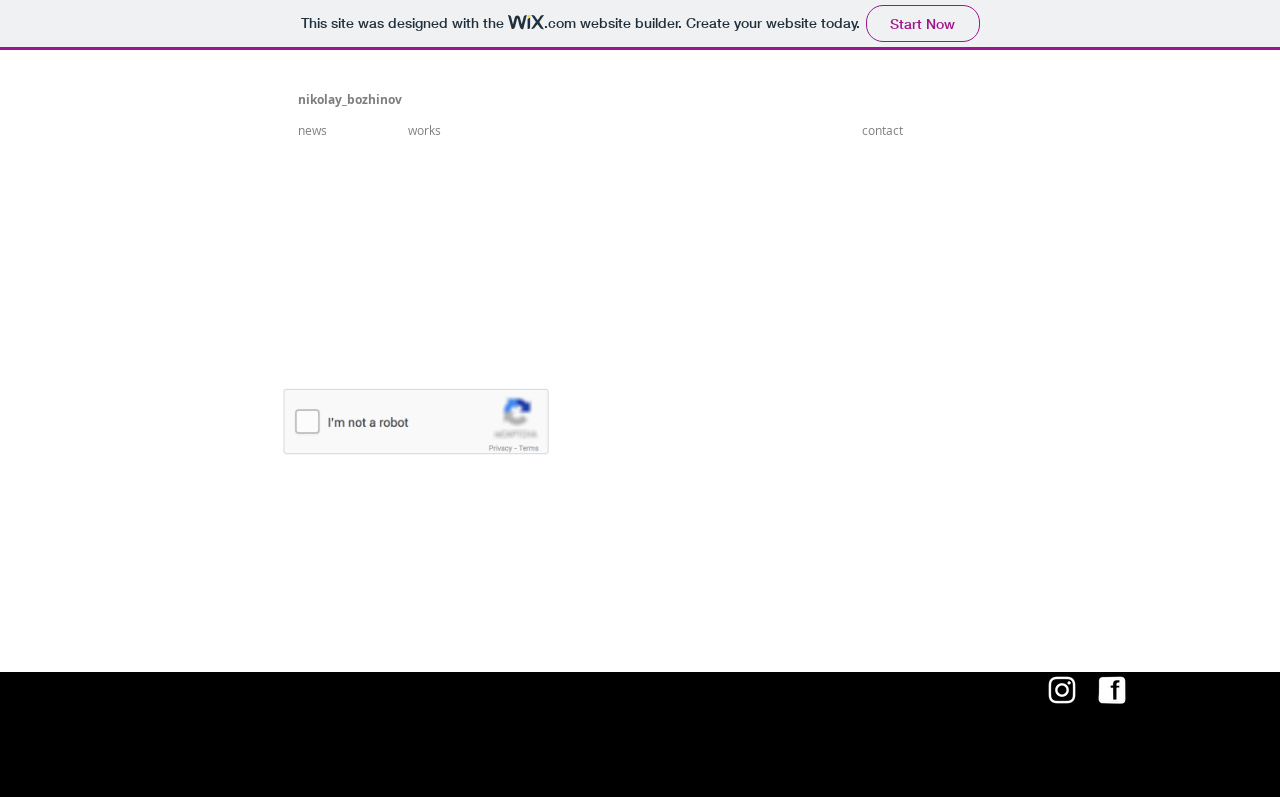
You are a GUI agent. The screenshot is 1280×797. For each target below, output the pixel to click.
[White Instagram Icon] (1062, 690)
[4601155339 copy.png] (1112, 690)
